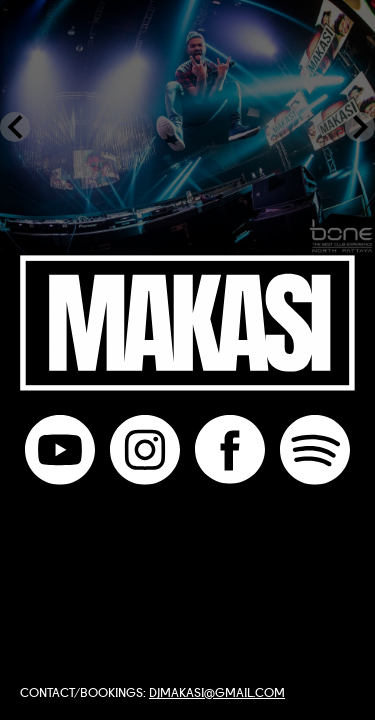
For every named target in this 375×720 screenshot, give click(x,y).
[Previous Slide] (15, 127)
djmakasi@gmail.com (217, 691)
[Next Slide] (360, 127)
